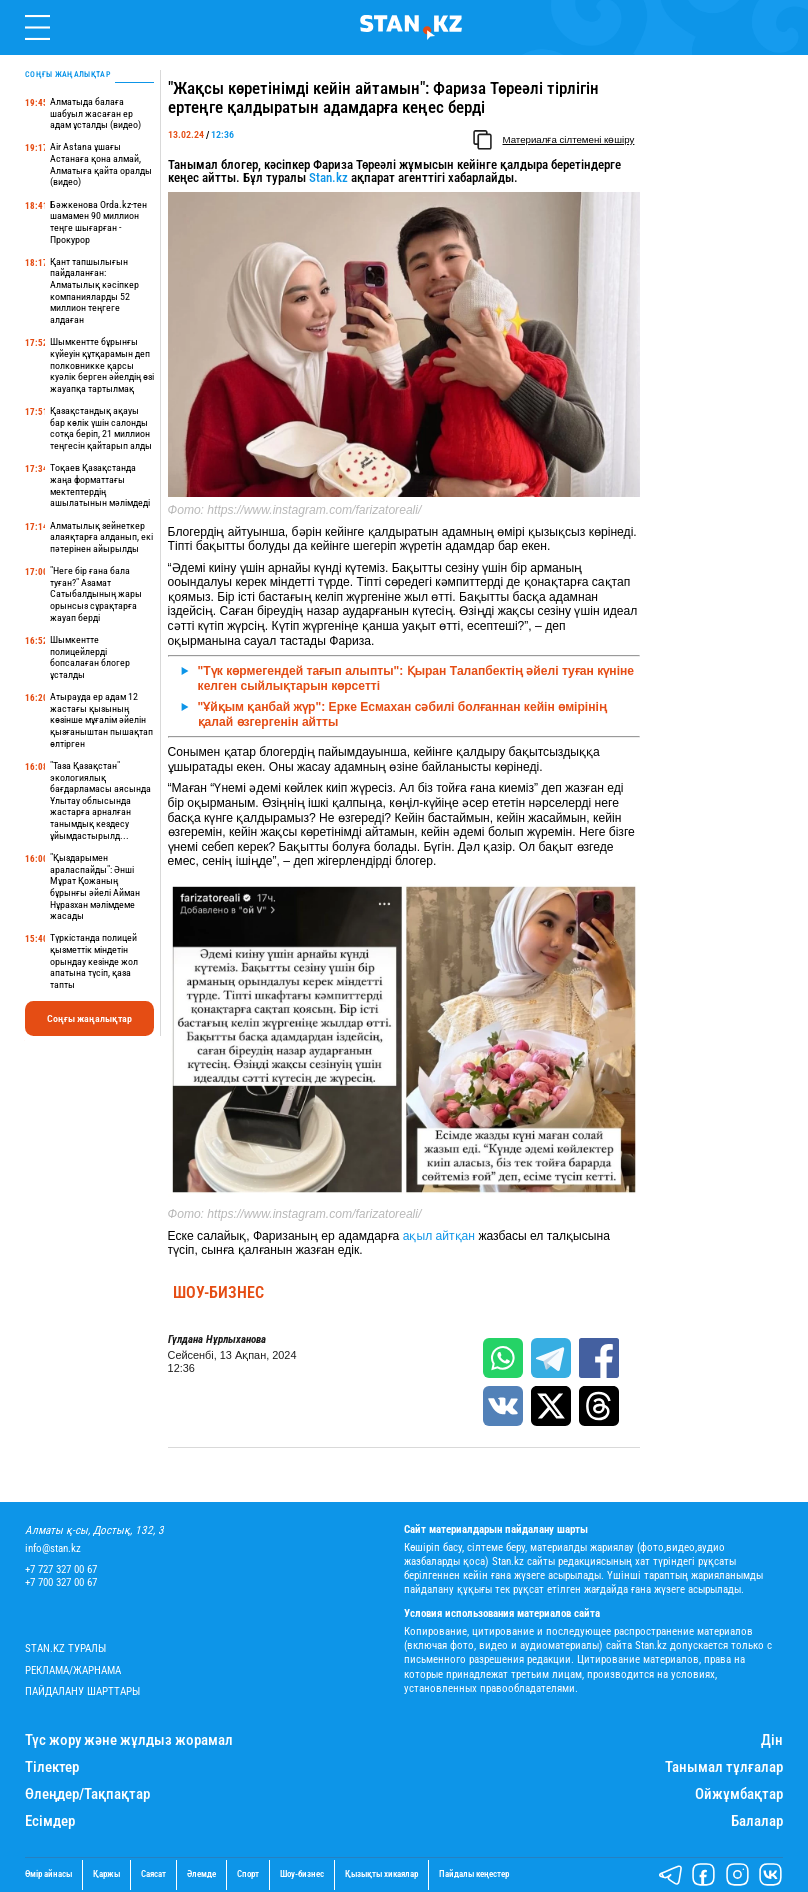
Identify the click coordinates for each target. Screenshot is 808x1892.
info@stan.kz (53, 1548)
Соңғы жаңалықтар (89, 1018)
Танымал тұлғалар (724, 1767)
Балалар (757, 1821)
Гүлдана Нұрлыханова (217, 1340)
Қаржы (106, 1874)
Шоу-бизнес (218, 1293)
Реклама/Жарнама (73, 1670)
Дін (772, 1740)
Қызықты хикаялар (381, 1874)
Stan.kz (328, 177)
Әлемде (201, 1874)
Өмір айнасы (48, 1874)
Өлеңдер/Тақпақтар (87, 1794)
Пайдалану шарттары (82, 1691)
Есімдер (50, 1821)
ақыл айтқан (439, 1236)
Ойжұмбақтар (739, 1794)
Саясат (153, 1874)
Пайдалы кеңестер (474, 1874)
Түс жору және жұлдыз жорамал (129, 1740)
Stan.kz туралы (65, 1648)
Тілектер (52, 1767)
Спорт (248, 1874)
